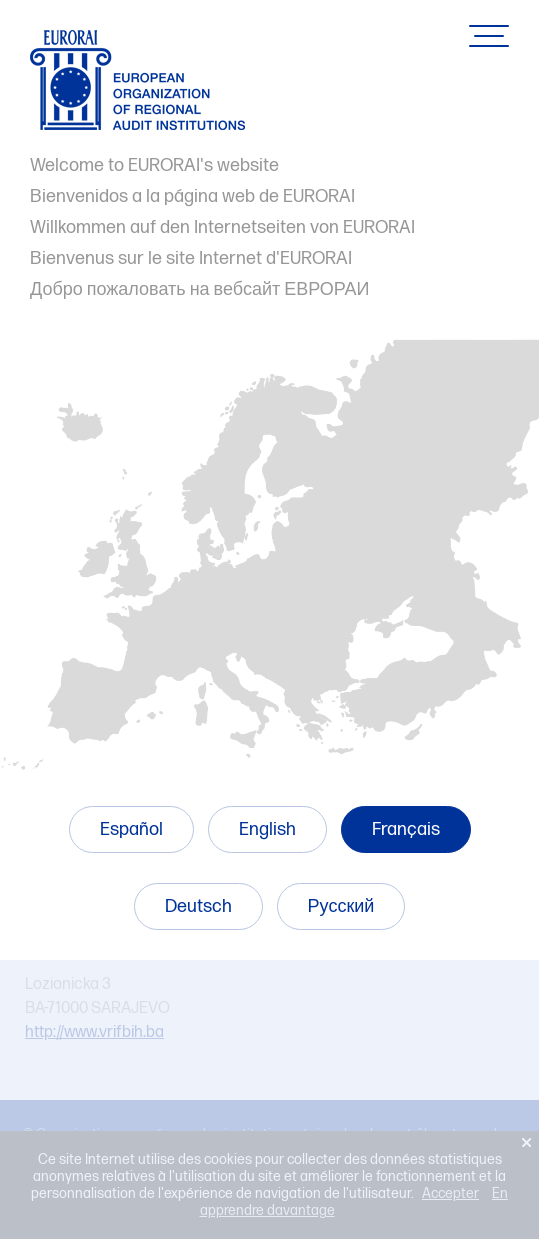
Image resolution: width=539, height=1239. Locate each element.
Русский (341, 906)
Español (131, 829)
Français (406, 829)
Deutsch (198, 906)
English (267, 829)
